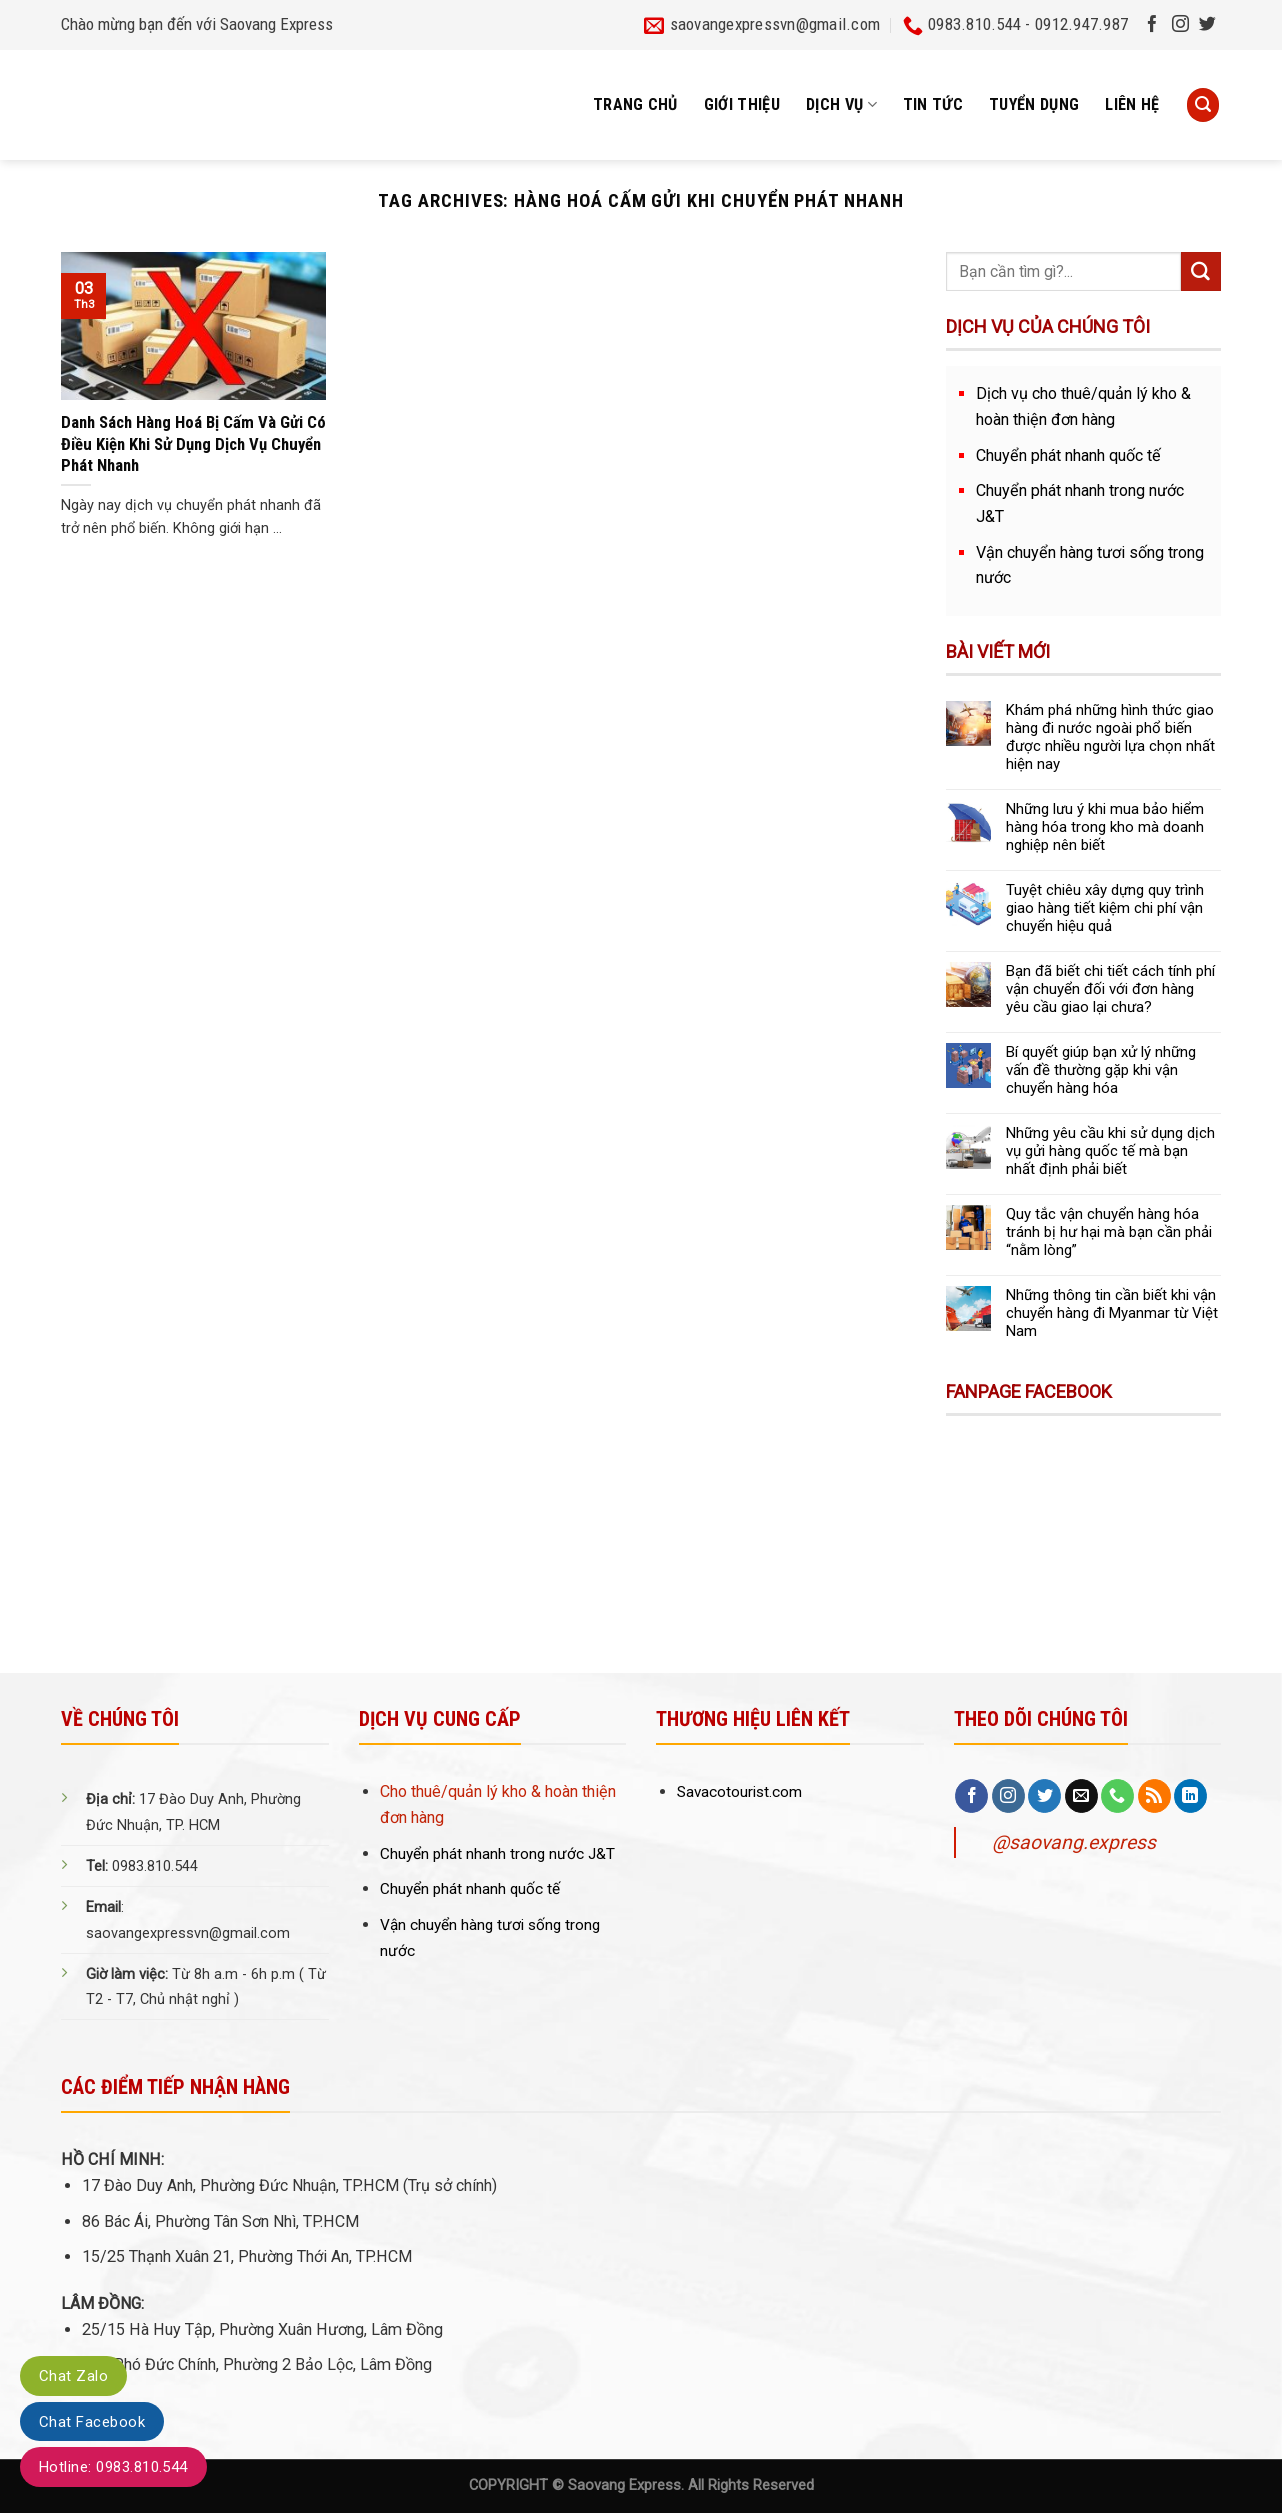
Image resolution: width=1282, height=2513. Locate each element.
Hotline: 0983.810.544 (113, 2467)
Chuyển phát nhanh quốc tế (1068, 455)
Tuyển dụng (1034, 104)
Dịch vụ (841, 105)
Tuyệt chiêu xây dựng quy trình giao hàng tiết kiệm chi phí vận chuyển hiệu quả (1105, 908)
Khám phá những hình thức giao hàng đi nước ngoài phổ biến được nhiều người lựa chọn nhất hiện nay (1110, 737)
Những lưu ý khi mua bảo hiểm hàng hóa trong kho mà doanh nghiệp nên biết (1105, 827)
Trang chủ (635, 104)
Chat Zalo (73, 2376)
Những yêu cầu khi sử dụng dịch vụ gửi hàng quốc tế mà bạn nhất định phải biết (1110, 1151)
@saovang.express (1074, 1842)
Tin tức (933, 104)
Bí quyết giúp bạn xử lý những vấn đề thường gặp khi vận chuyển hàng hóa (1101, 1070)
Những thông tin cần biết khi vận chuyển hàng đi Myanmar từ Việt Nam (1112, 1313)
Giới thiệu (742, 104)
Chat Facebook (92, 2422)
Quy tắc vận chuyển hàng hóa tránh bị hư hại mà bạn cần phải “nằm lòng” (1109, 1232)
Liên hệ (1132, 104)
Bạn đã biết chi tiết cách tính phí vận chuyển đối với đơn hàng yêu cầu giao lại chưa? (1110, 989)
